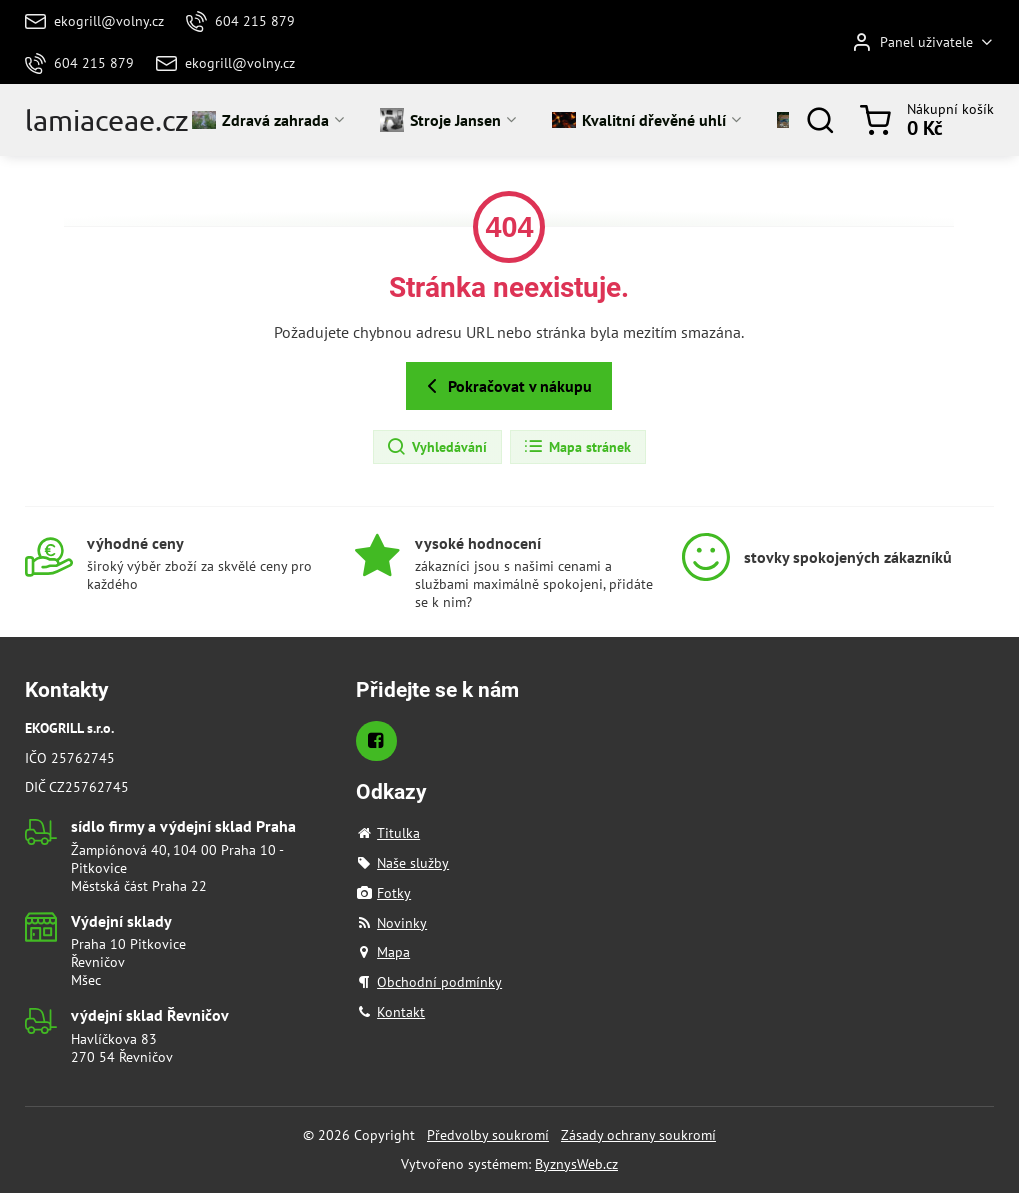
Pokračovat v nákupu (506, 386)
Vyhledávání (436, 447)
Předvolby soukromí (488, 1135)
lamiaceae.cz (107, 120)
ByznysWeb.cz (576, 1164)
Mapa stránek (577, 447)
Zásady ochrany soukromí (638, 1135)
